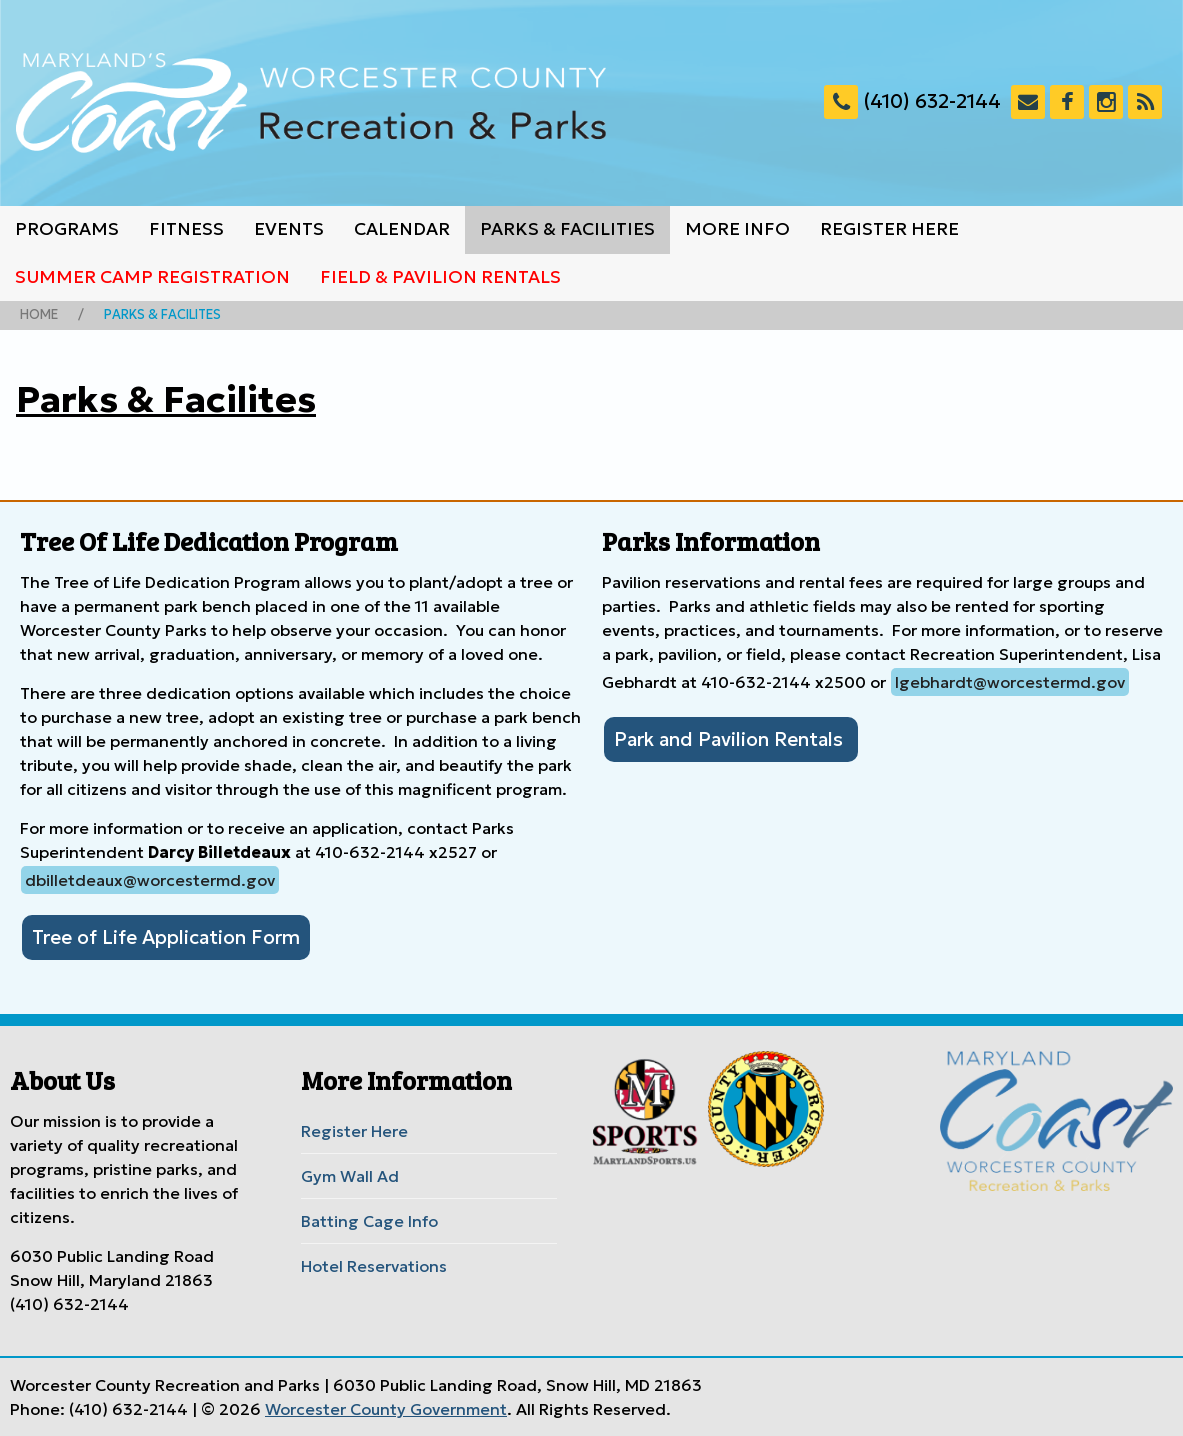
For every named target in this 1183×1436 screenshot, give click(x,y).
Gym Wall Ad (350, 1176)
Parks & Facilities (567, 229)
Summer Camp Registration (152, 277)
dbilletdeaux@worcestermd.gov (150, 880)
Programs (67, 229)
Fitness (186, 229)
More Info (737, 229)
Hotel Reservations (374, 1266)
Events (289, 229)
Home (39, 315)
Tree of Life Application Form (166, 937)
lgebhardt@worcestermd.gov (1010, 682)
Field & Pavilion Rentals (440, 277)
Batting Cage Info (369, 1221)
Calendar (402, 229)
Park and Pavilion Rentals (731, 739)
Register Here (889, 229)
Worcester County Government (386, 1409)
